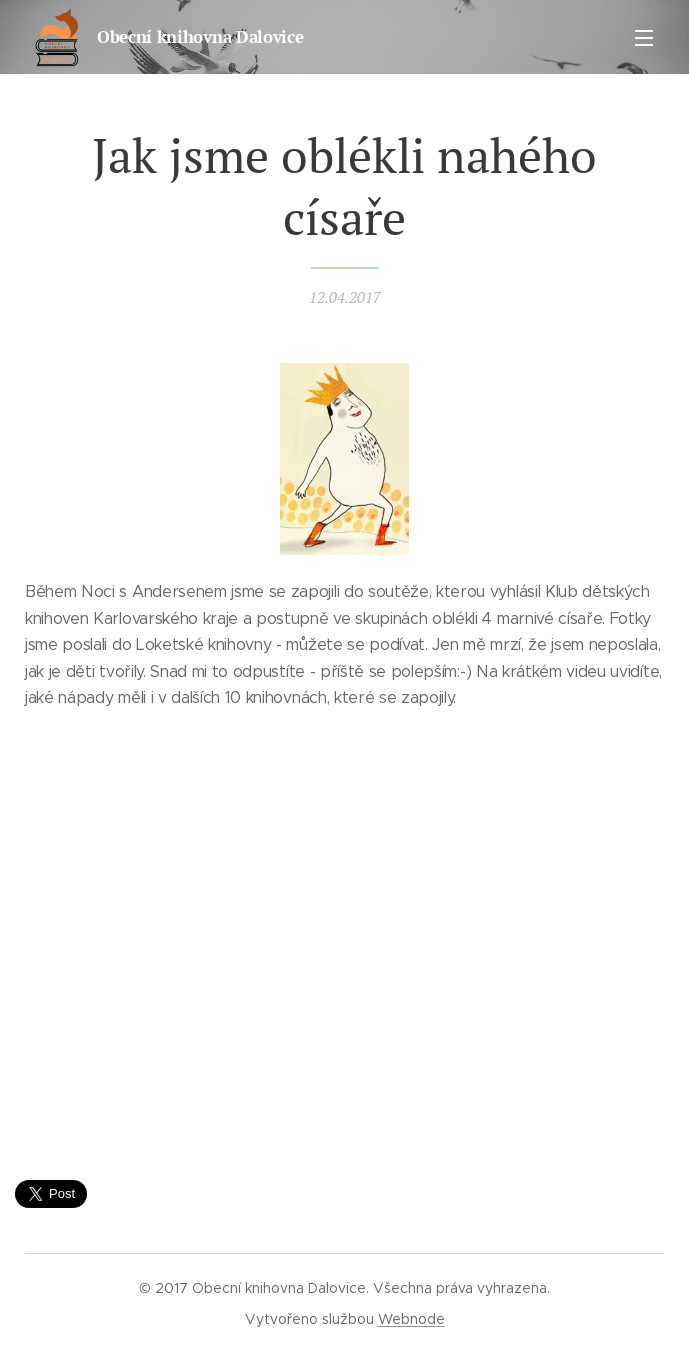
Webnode (411, 1319)
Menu (644, 38)
